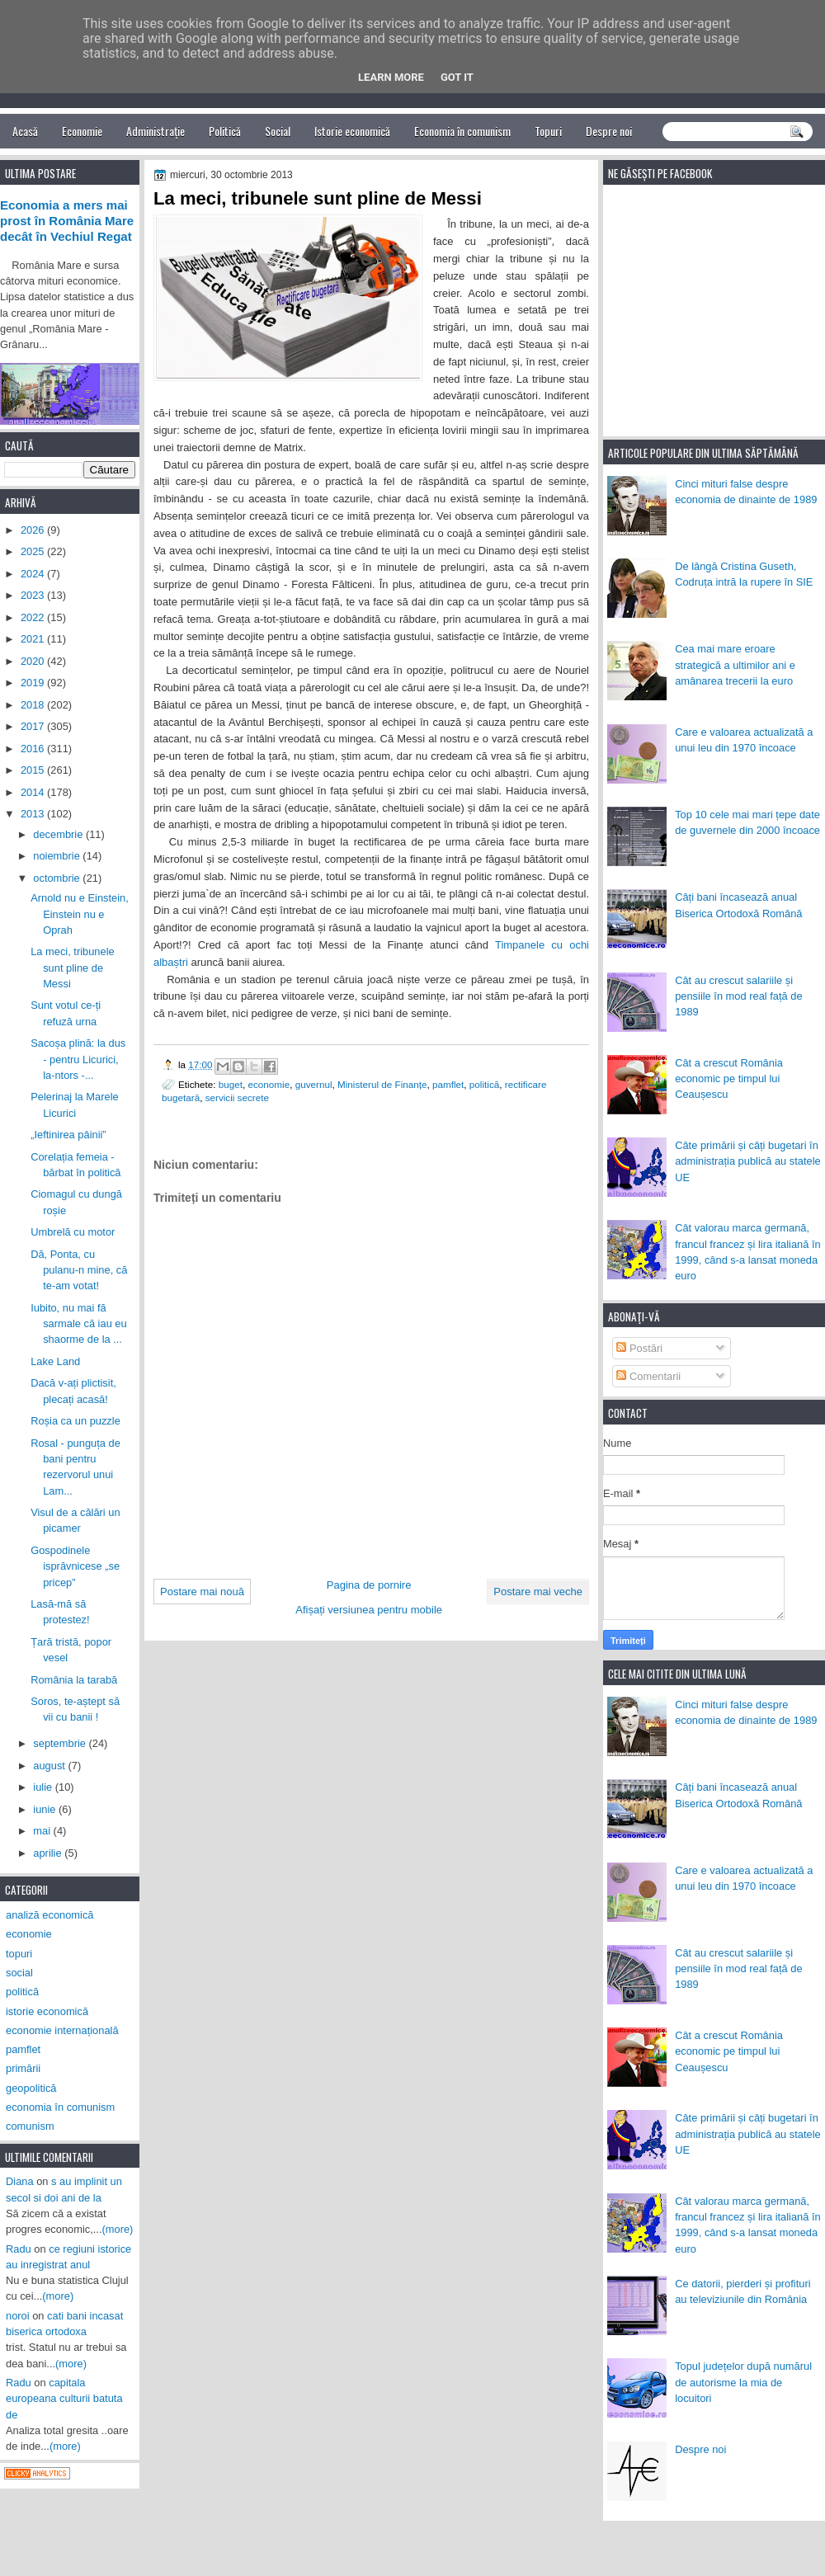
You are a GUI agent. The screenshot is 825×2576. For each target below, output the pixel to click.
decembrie (59, 834)
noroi (18, 2316)
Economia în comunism (462, 130)
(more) (118, 2229)
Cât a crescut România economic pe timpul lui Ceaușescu (729, 1079)
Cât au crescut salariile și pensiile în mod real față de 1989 (738, 996)
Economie (82, 130)
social (19, 1972)
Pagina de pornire (369, 1585)
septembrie (60, 1743)
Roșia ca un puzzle (75, 1421)
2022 (34, 617)
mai (43, 1831)
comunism (30, 2126)
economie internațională (62, 2030)
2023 (34, 595)
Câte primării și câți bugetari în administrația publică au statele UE (748, 1161)
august (50, 1765)
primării (23, 2068)
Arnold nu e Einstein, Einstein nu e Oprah (80, 914)
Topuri (548, 130)
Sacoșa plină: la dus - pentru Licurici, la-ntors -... (78, 1059)
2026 (34, 530)
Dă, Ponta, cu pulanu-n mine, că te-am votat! (79, 1270)
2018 (34, 705)
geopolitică (31, 2088)
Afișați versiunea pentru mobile (368, 1610)
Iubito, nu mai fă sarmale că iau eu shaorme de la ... (79, 1324)
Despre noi (609, 130)
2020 (34, 661)
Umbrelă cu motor (73, 1232)
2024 (34, 573)
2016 (34, 748)
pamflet (448, 1084)
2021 (34, 639)
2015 (34, 770)
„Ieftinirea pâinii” (68, 1134)
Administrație (155, 130)
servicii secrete (237, 1097)
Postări (639, 1348)
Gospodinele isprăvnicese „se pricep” (75, 1566)
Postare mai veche (537, 1591)
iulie (43, 1787)
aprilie (48, 1853)
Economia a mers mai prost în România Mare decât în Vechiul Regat (67, 221)
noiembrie (57, 856)
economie (269, 1084)
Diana (20, 2181)
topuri (19, 1953)
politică (484, 1084)
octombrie (57, 878)
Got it (457, 77)
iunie (46, 1809)
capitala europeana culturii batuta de (64, 2398)
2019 (34, 682)
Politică (225, 130)
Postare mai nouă (202, 1591)
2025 (34, 551)
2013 (34, 814)
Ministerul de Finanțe (382, 1084)
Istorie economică (352, 130)
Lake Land (55, 1361)
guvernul (313, 1084)
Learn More (391, 77)
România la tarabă (74, 1680)
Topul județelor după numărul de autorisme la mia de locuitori (743, 2382)
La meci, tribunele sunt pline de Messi (73, 967)
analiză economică (50, 1915)
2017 (34, 726)
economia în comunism (60, 2107)
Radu (18, 2249)
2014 (34, 792)
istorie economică (47, 2011)
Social (277, 130)
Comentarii (648, 1376)
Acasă (25, 130)
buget (231, 1084)
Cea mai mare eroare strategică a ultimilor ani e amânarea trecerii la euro (735, 665)
